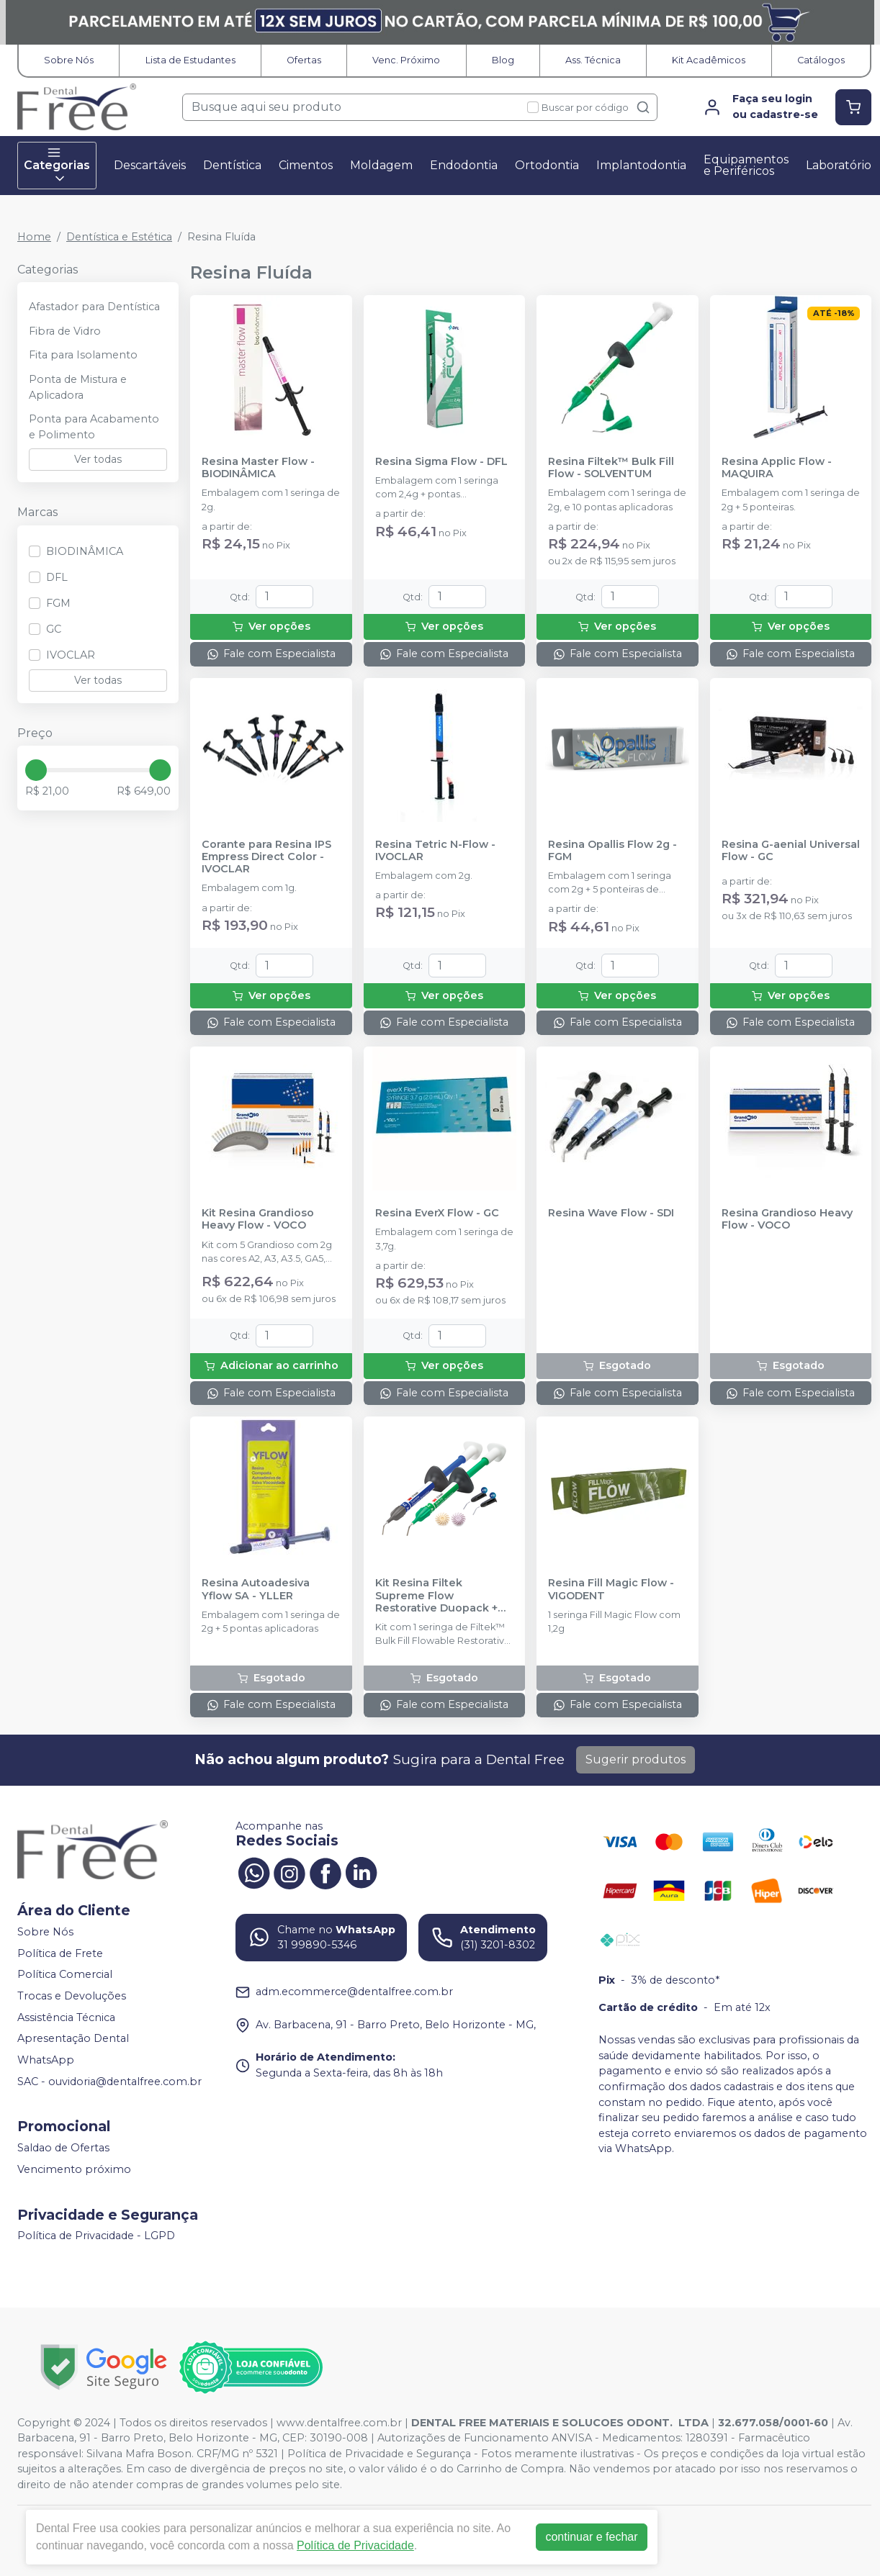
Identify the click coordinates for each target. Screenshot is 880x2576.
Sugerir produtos (635, 1759)
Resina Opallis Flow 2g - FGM (612, 851)
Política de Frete (60, 1953)
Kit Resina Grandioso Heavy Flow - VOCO (258, 1219)
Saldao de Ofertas (63, 2147)
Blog (503, 60)
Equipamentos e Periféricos (746, 165)
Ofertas (304, 60)
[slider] (36, 770)
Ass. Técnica (593, 60)
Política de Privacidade (355, 2545)
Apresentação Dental (73, 2038)
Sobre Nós (69, 60)
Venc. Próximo (406, 60)
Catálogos (821, 60)
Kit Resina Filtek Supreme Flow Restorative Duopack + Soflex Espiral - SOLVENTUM (436, 1595)
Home (34, 236)
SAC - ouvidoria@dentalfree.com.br (109, 2081)
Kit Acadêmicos (708, 60)
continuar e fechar (591, 2537)
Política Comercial (64, 1975)
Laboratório (838, 165)
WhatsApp (45, 2059)
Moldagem (381, 165)
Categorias (57, 165)
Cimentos (306, 165)
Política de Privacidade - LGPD (96, 2236)
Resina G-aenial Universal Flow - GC (791, 851)
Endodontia (464, 165)
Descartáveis (150, 165)
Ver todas (98, 459)
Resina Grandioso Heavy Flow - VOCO (787, 1219)
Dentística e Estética (119, 236)
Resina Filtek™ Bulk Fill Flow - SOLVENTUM (611, 468)
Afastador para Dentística (94, 306)
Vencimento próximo (74, 2169)
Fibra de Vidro (65, 331)
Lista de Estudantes (190, 60)
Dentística (232, 165)
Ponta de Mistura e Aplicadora (78, 387)
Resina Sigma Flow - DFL (441, 462)
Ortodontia (547, 165)
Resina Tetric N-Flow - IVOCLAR (435, 851)
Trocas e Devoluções (71, 1995)
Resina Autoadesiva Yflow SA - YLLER (256, 1589)
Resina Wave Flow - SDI (611, 1213)
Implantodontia (641, 165)
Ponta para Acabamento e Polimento (94, 426)
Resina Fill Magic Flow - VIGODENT (611, 1589)
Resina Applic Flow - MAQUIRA (777, 468)
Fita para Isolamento (83, 354)
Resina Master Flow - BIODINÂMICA (258, 468)
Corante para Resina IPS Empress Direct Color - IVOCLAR (266, 857)
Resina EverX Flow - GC (437, 1213)
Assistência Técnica (66, 2017)
